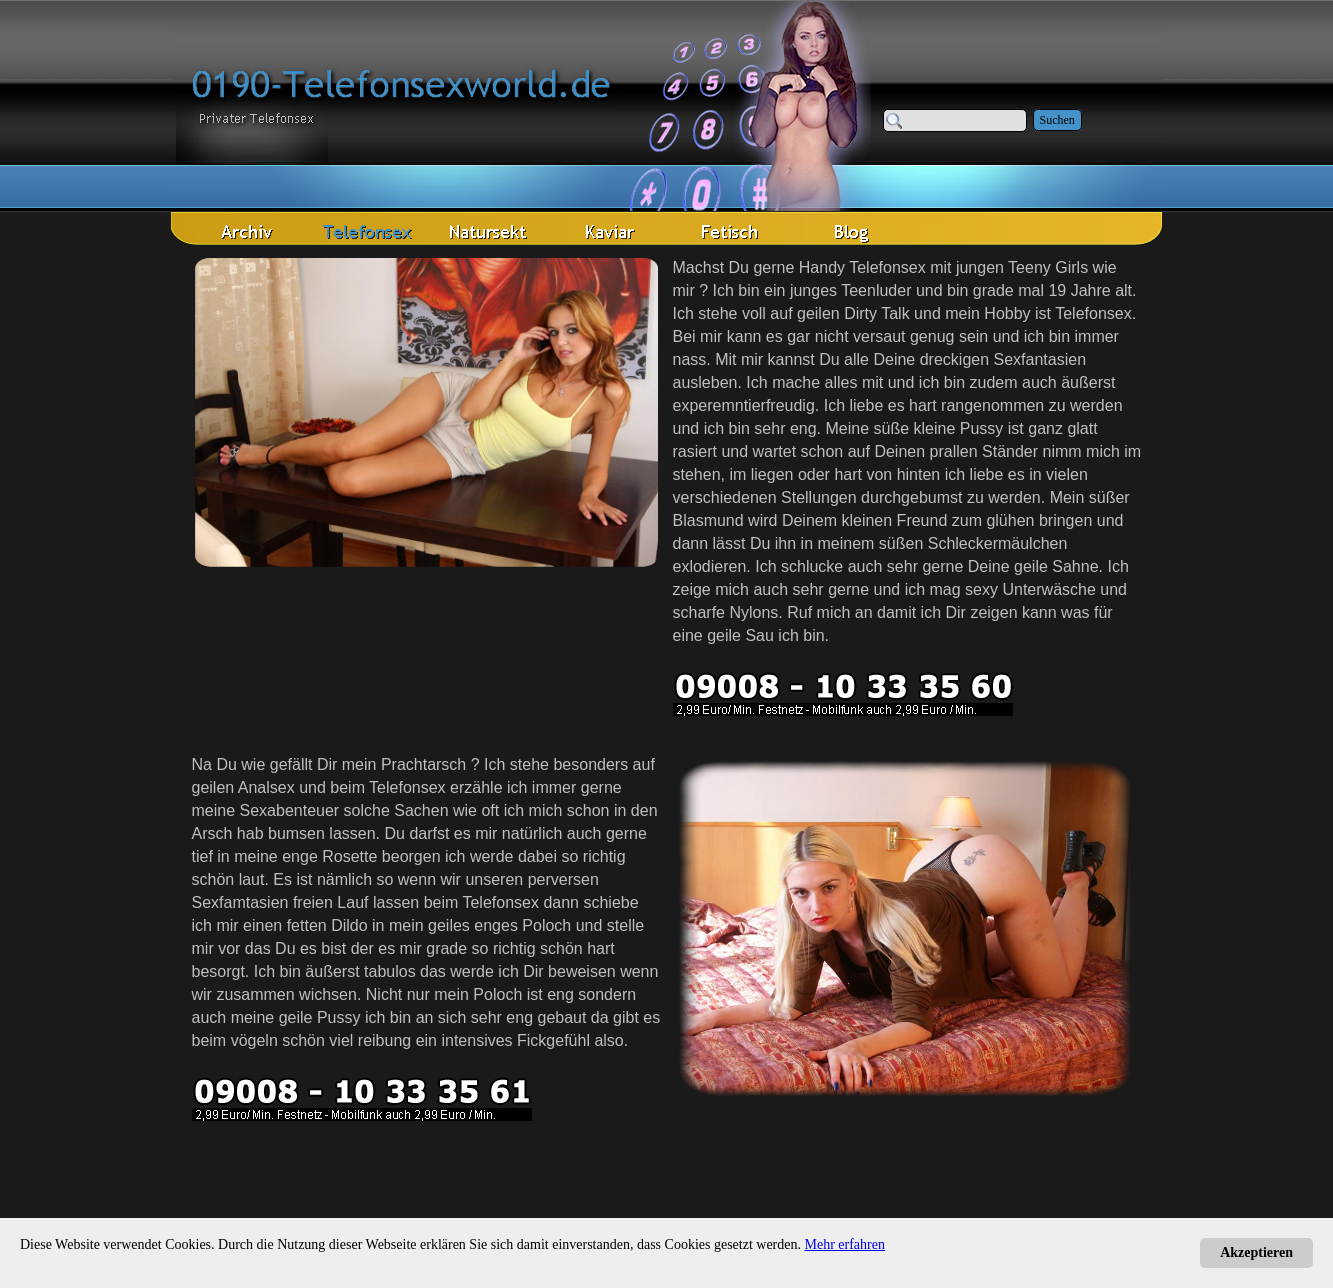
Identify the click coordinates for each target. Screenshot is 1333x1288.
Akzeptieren (1256, 1252)
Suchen (1057, 120)
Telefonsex (1093, 313)
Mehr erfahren (845, 1244)
